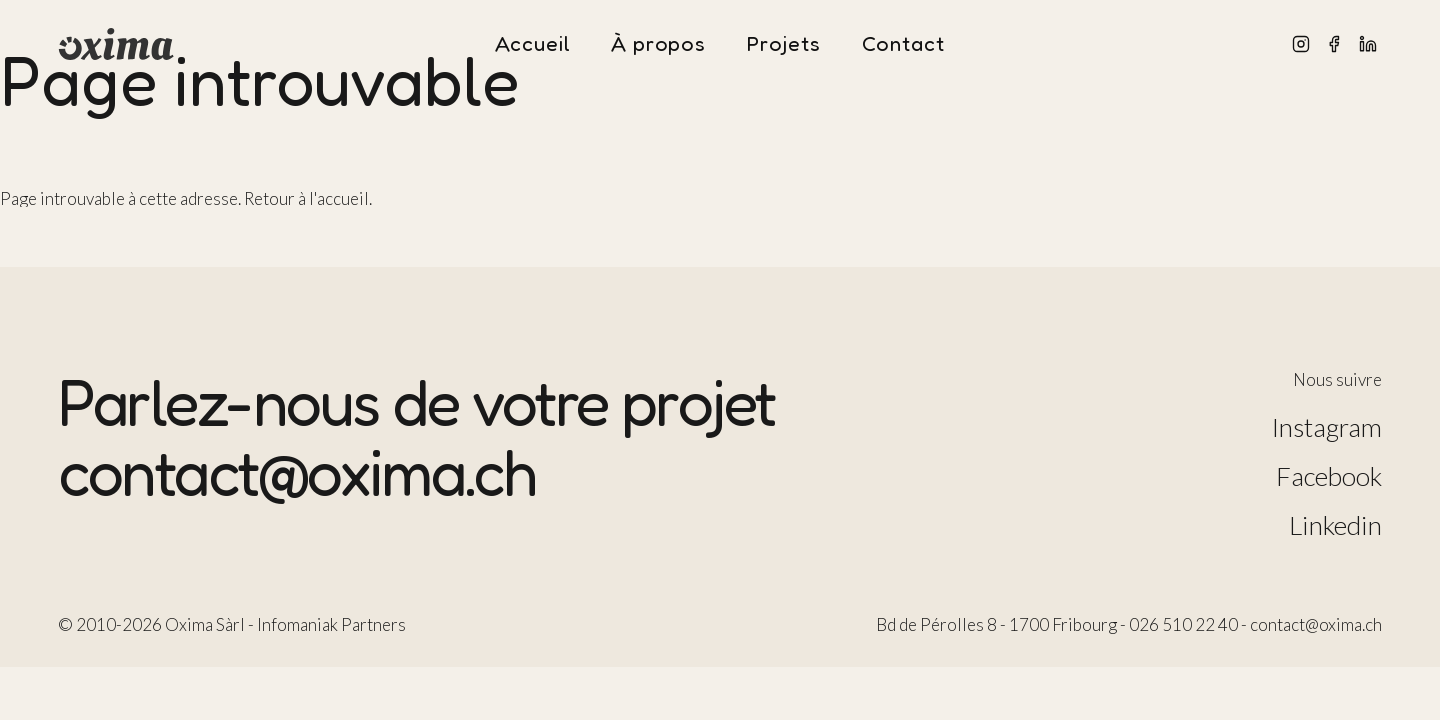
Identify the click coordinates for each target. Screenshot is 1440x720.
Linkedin (1335, 525)
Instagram (1327, 427)
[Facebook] (1334, 44)
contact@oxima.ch (297, 471)
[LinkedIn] (1368, 44)
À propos (658, 44)
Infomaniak (297, 624)
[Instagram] (1301, 44)
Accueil (532, 44)
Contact (903, 44)
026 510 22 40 (1183, 624)
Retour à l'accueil (306, 198)
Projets (784, 44)
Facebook (1329, 476)
